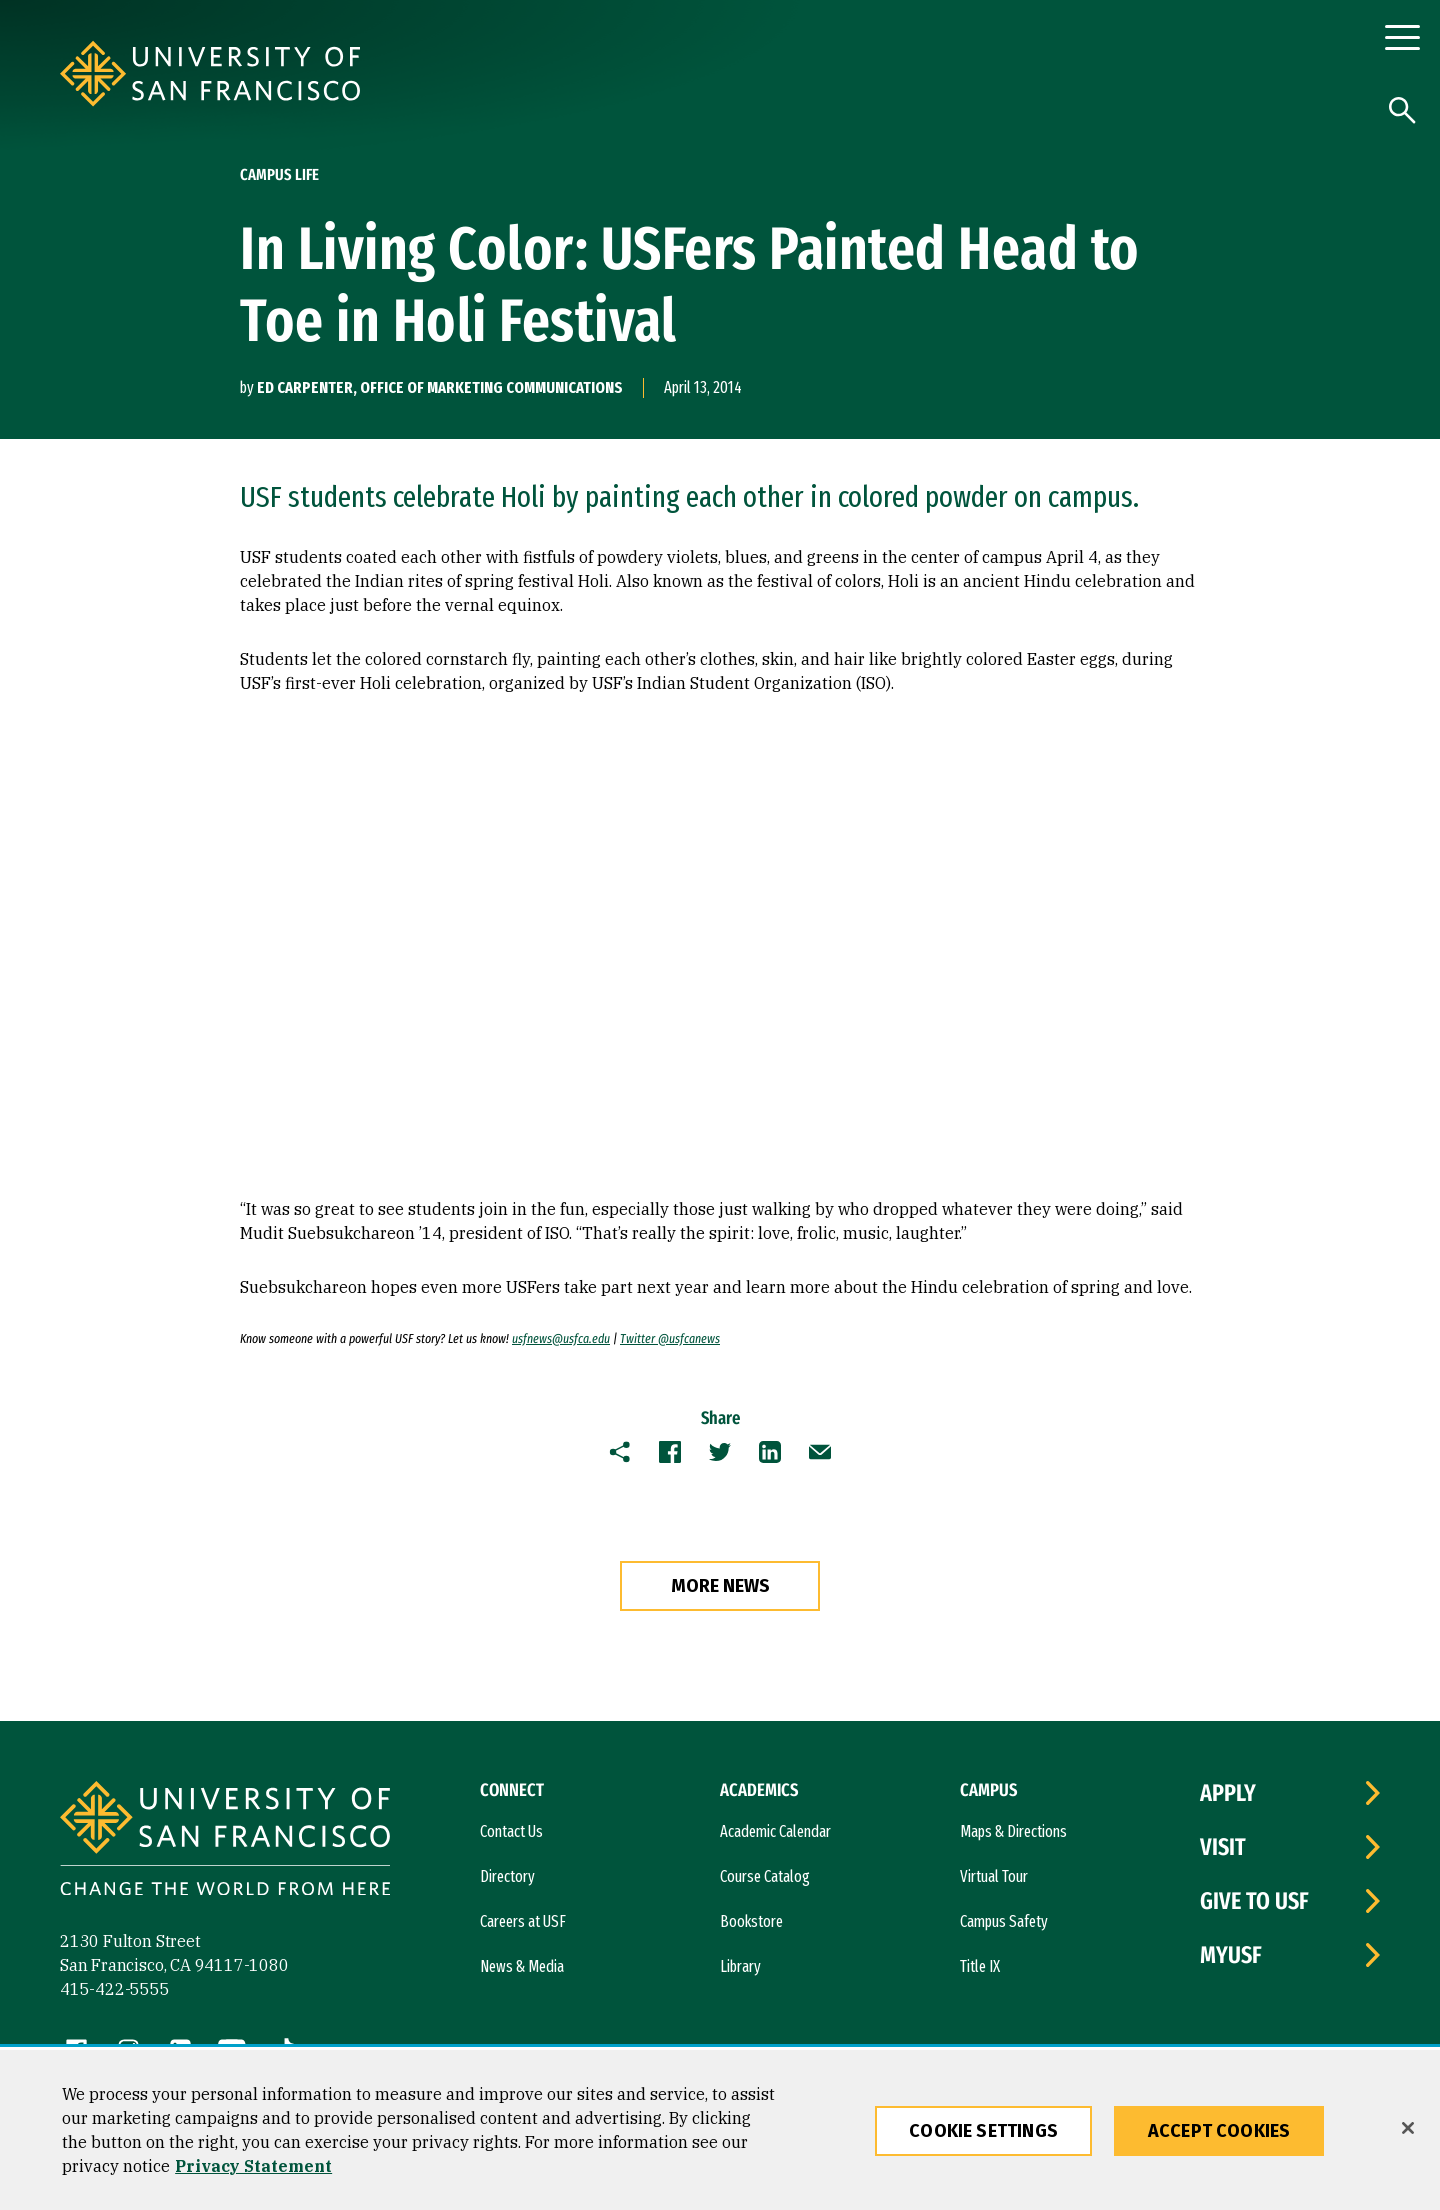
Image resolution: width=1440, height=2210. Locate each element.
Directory (507, 1876)
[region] (720, 2130)
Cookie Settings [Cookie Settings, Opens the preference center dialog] (983, 2131)
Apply (1228, 1793)
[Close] (1408, 2128)
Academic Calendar (775, 1831)
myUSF (1231, 1955)
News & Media (522, 1966)
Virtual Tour (994, 1876)
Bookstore (751, 1921)
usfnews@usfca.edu (561, 1338)
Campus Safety (1004, 1921)
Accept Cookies (1219, 2131)
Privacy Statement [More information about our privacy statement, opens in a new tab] (253, 2166)
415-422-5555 (115, 1989)
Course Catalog (765, 1876)
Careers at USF (523, 1921)
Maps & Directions (1013, 1831)
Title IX (980, 1966)
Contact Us (511, 1831)
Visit (1223, 1847)
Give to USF (1254, 1901)
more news (720, 1586)
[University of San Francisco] (330, 73)
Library (740, 1966)
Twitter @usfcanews (670, 1338)
